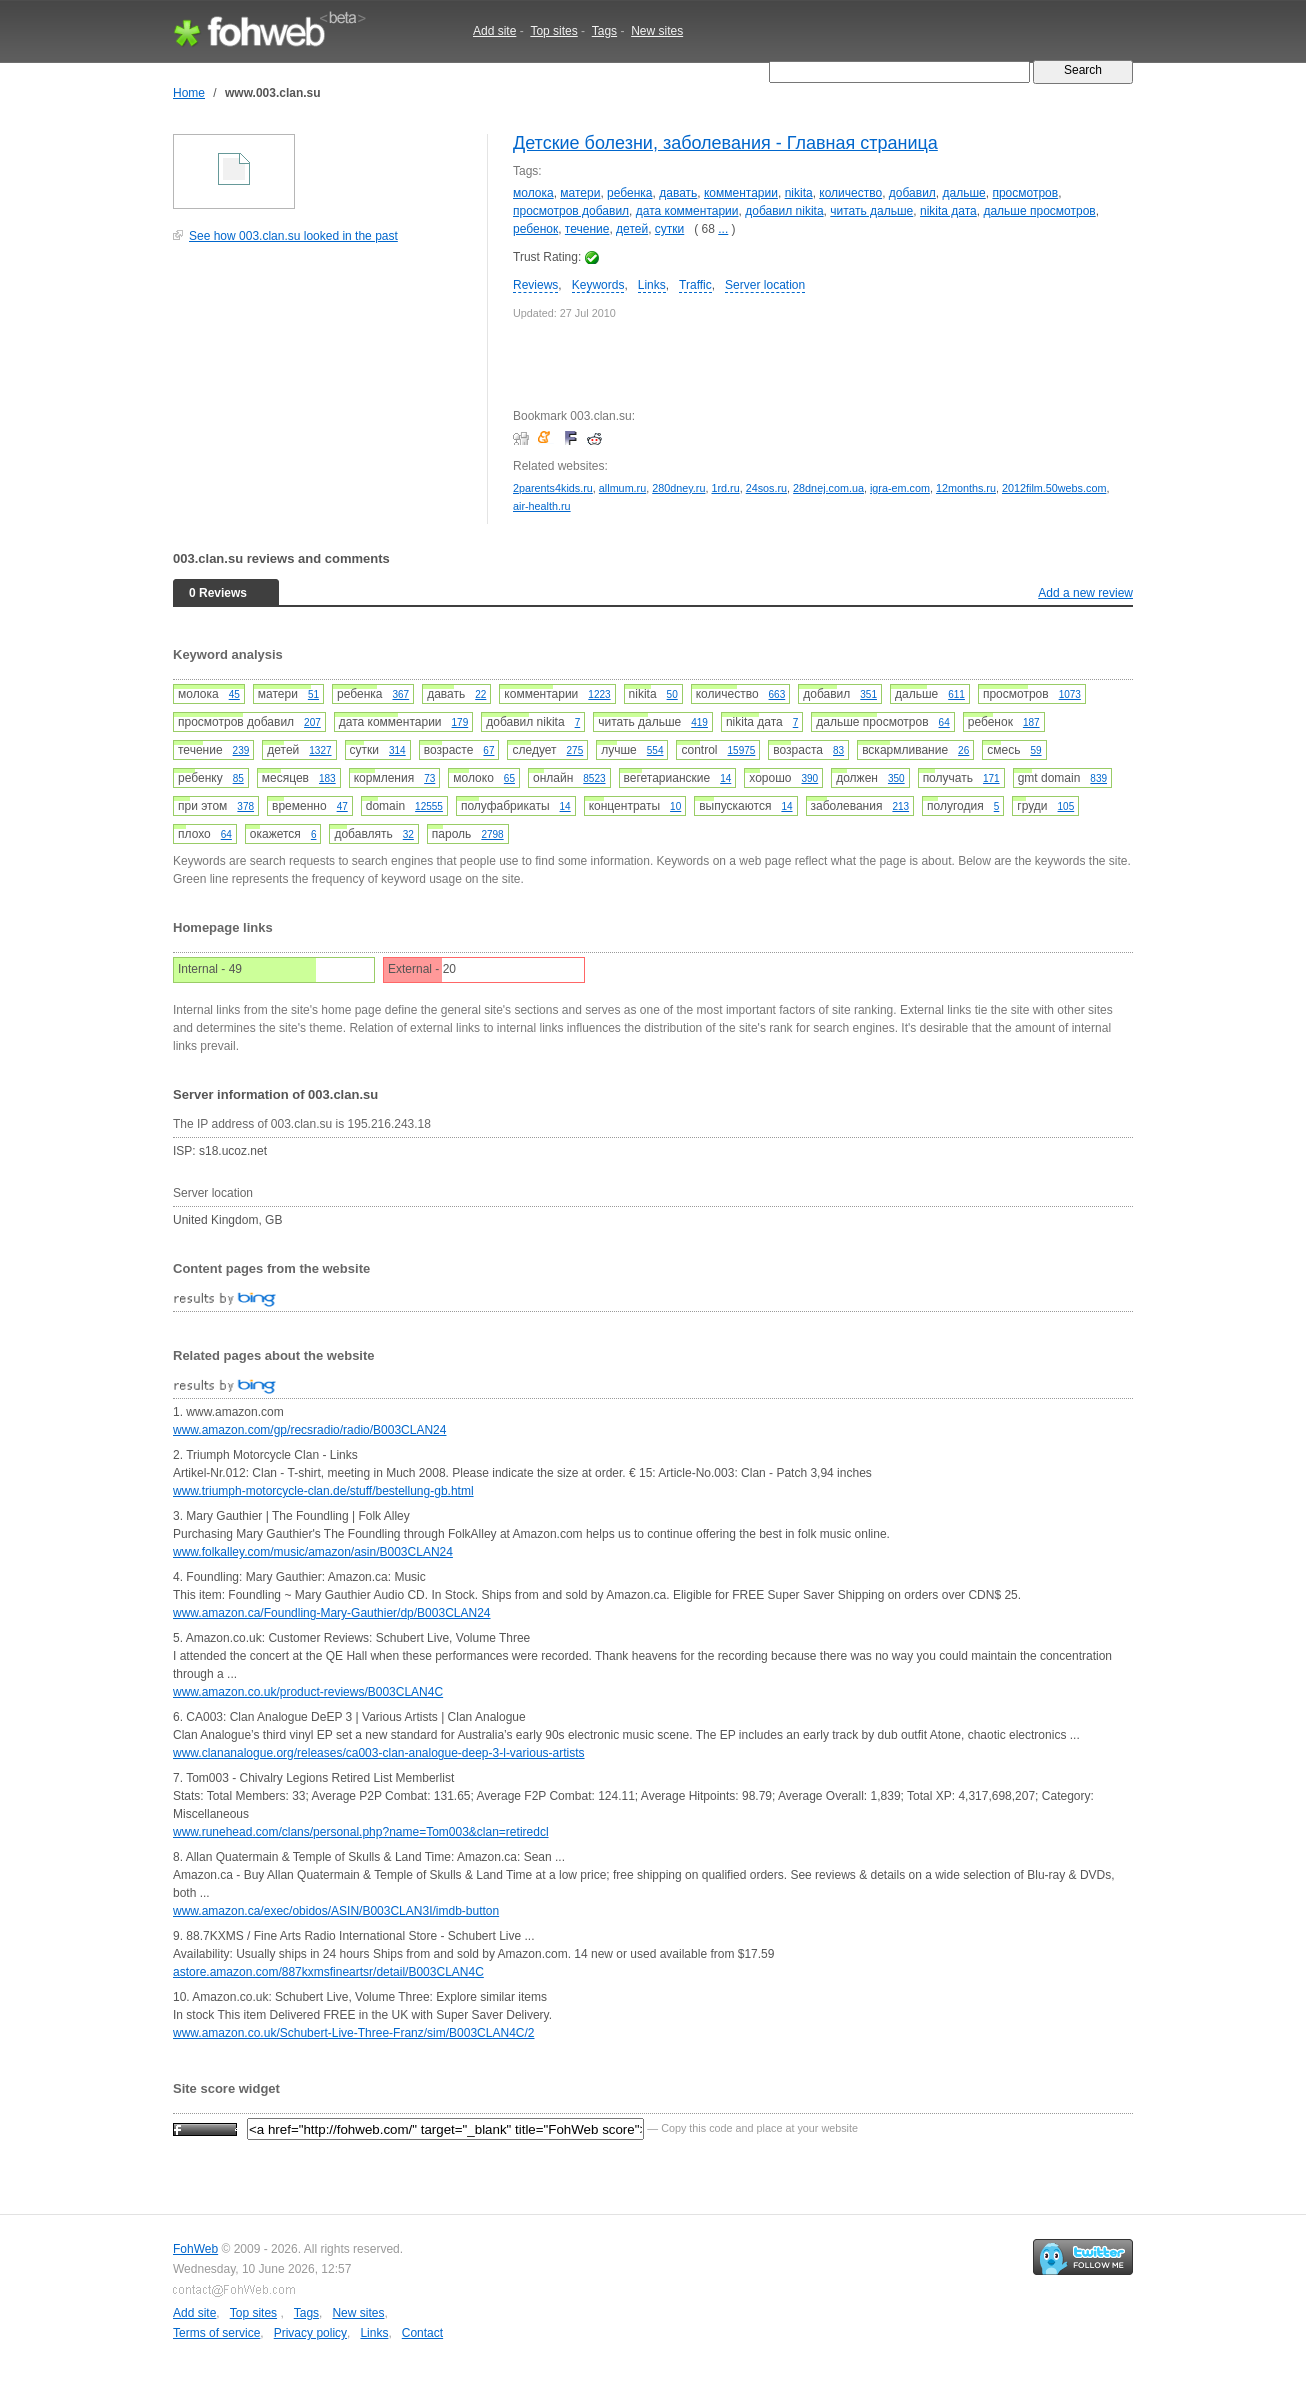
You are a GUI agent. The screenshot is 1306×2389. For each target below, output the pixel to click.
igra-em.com (900, 488)
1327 (320, 750)
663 (777, 694)
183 (327, 778)
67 (488, 750)
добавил (912, 193)
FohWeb (195, 2249)
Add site (494, 31)
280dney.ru (678, 488)
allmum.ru (622, 488)
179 (460, 722)
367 (400, 694)
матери (580, 193)
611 (956, 694)
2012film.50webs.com (1054, 488)
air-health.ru (542, 506)
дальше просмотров (1039, 211)
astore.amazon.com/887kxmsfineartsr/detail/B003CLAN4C (328, 1972)
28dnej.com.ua (828, 488)
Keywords (598, 285)
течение (587, 229)
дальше (964, 193)
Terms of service (216, 2333)
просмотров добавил (571, 211)
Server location (765, 285)
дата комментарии (687, 211)
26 (963, 750)
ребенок (535, 229)
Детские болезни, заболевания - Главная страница (725, 143)
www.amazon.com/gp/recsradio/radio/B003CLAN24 (309, 1430)
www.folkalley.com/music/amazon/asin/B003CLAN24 (313, 1552)
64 (944, 722)
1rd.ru (725, 488)
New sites (657, 31)
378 (245, 806)
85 (238, 778)
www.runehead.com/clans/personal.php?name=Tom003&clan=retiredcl (361, 1832)
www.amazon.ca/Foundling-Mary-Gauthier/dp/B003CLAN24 (332, 1613)
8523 (594, 778)
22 (480, 694)
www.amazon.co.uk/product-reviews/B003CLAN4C (308, 1692)
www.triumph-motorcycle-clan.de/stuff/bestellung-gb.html (323, 1491)
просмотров (1025, 193)
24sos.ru (766, 488)
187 (1031, 722)
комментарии (741, 193)
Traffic (695, 285)
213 (900, 806)
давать (678, 193)
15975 (742, 750)
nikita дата (948, 211)
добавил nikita (784, 211)
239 (241, 750)
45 (234, 694)
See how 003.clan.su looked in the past (293, 236)
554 (655, 750)
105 (1066, 806)
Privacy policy (310, 2333)
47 (342, 806)
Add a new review (1085, 593)
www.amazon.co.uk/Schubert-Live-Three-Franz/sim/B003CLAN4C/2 (353, 2033)
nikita (799, 193)
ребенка (629, 193)
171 (991, 778)
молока (533, 193)
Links (652, 285)
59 (1035, 750)
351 (868, 694)
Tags (604, 31)
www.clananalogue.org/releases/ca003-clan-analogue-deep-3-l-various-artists (379, 1753)
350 (896, 778)
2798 (492, 834)
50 (672, 694)
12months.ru (966, 488)
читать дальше (871, 211)
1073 (1070, 694)
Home (189, 93)
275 (575, 750)
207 (312, 722)
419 (699, 722)
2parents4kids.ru (553, 488)
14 (725, 778)
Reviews (535, 285)
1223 (599, 694)
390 (810, 778)
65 (509, 778)
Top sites (553, 31)
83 (838, 750)
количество (850, 193)
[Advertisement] (323, 394)
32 (408, 834)
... (723, 229)
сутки (669, 229)
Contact (422, 2333)
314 (397, 750)
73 (429, 778)
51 (313, 694)
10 (675, 806)
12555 (429, 806)
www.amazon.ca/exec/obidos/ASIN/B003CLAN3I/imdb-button (336, 1911)
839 (1098, 778)
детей (632, 229)
